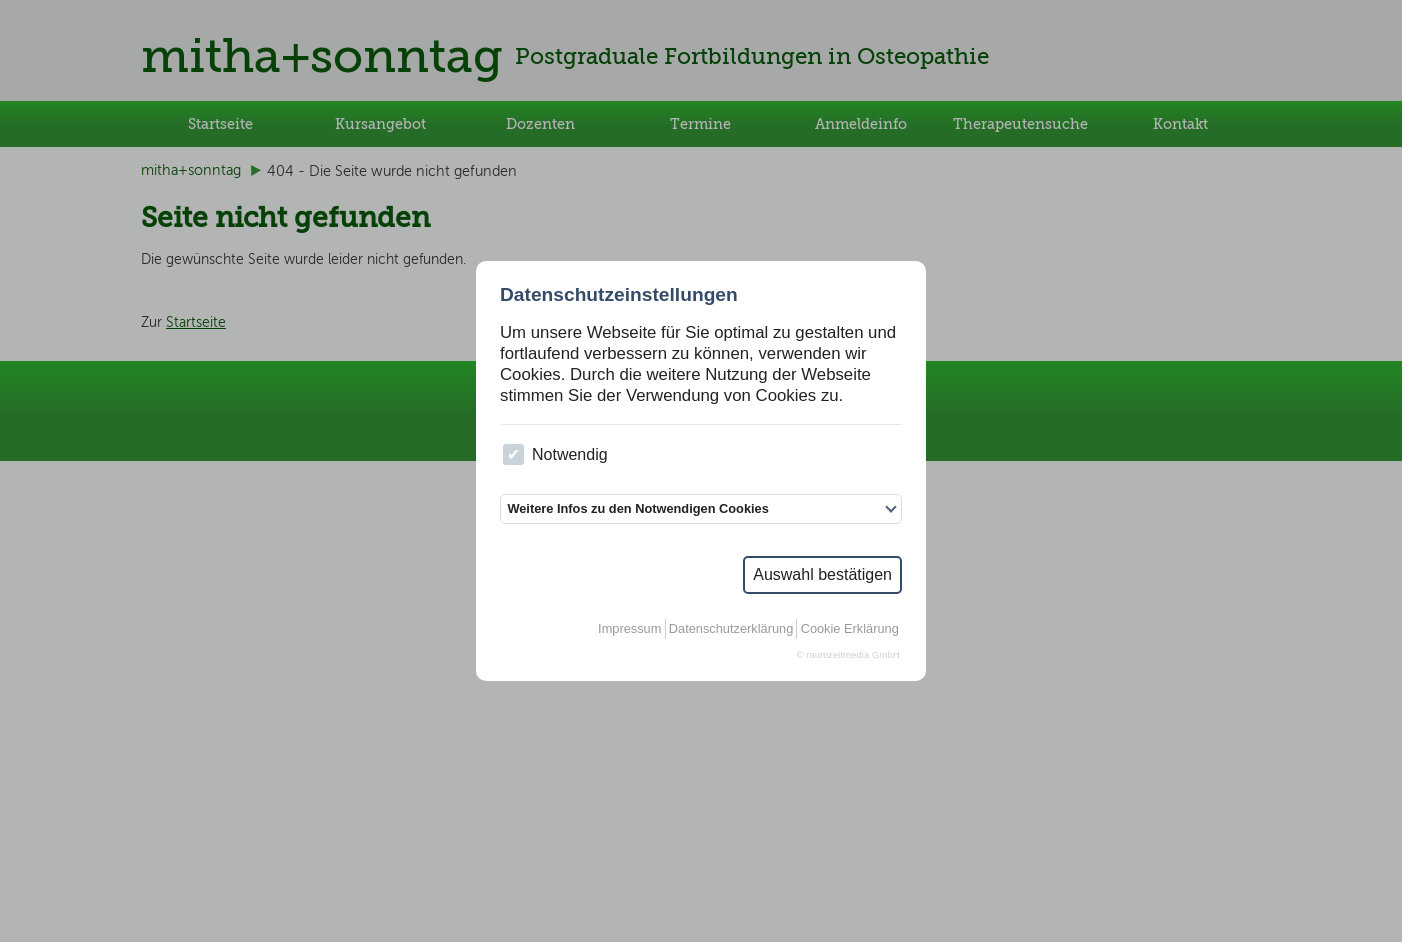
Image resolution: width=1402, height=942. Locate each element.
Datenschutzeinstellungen (619, 294)
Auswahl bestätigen (822, 574)
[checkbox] (513, 454)
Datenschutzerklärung (731, 628)
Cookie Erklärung (850, 628)
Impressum (629, 628)
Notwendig (555, 454)
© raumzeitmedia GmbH (848, 654)
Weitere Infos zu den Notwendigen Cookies (637, 508)
